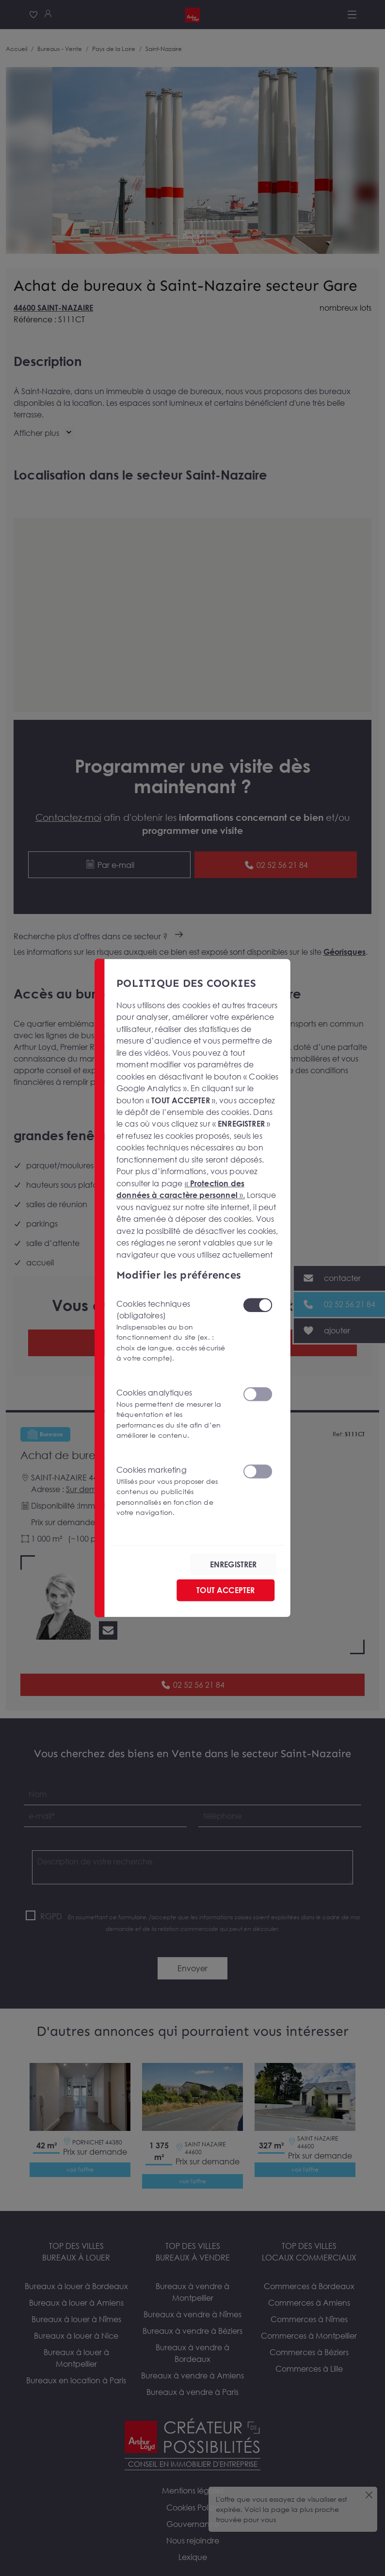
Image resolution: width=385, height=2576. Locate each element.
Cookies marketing (173, 1491)
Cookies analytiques (173, 1414)
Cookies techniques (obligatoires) (173, 1330)
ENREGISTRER (233, 1564)
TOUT (225, 1590)
